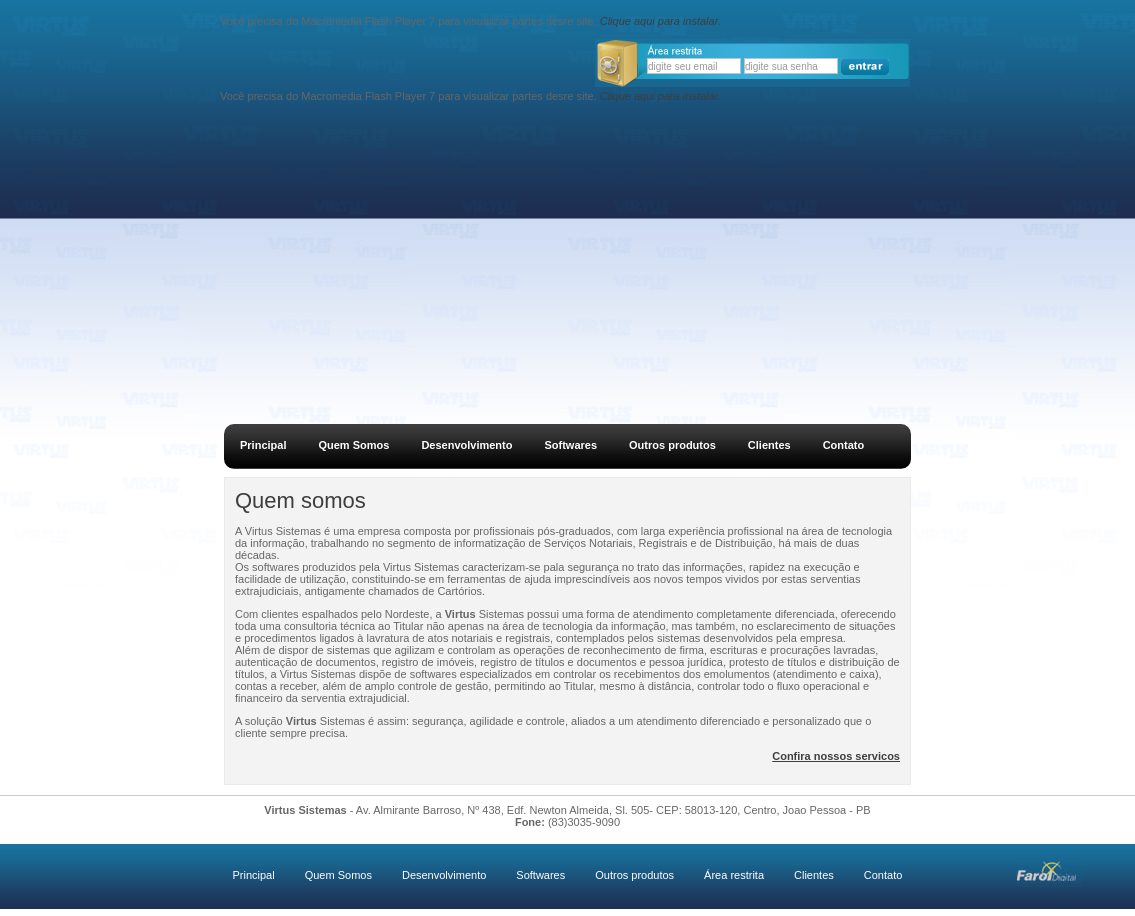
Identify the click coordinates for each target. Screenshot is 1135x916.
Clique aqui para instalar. (660, 21)
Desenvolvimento (466, 445)
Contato (844, 445)
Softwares (570, 445)
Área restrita (734, 875)
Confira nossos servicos (836, 756)
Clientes (769, 445)
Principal (263, 445)
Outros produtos (672, 445)
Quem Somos (353, 445)
